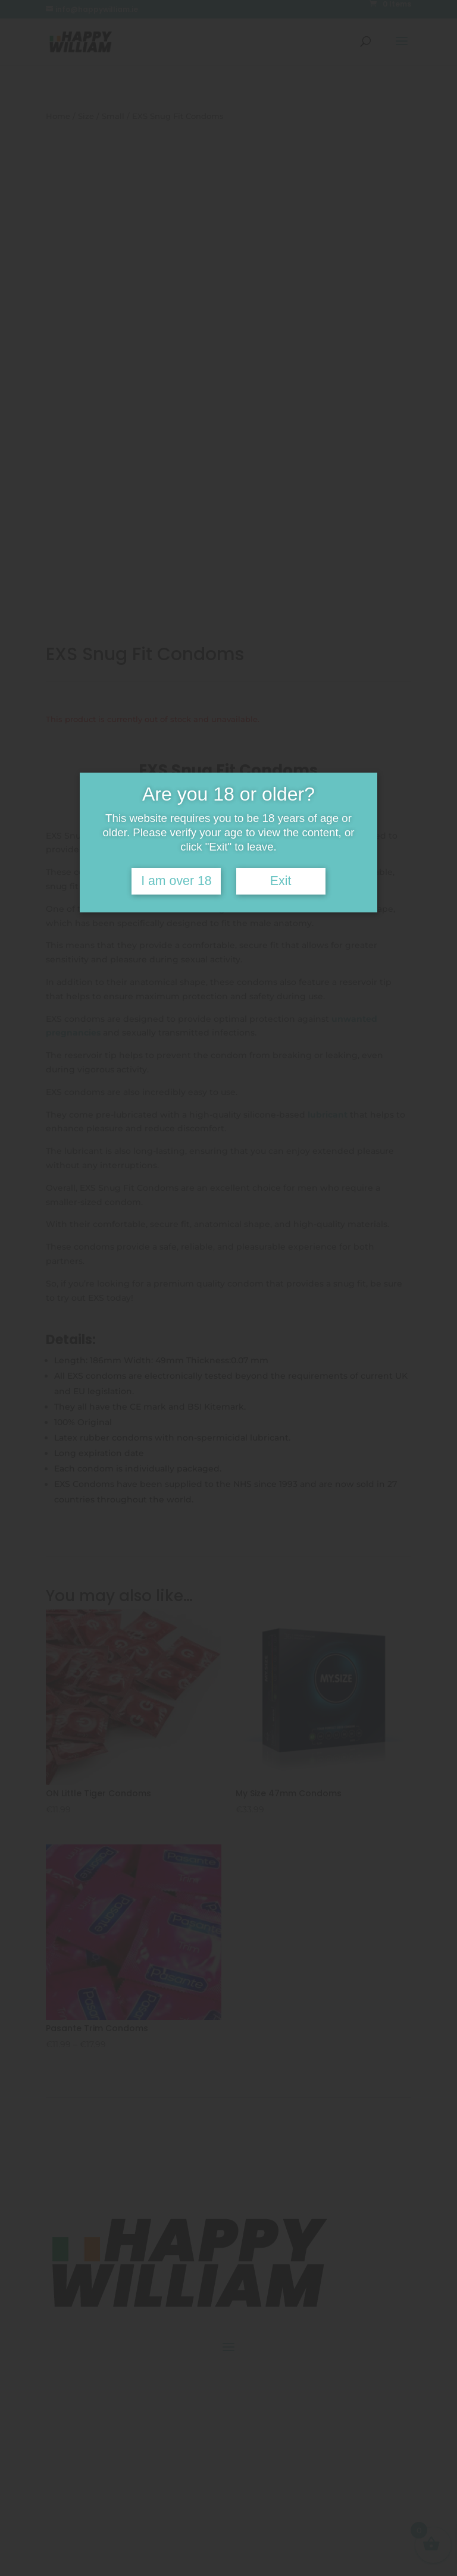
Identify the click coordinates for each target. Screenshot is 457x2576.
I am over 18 (176, 881)
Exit (281, 881)
